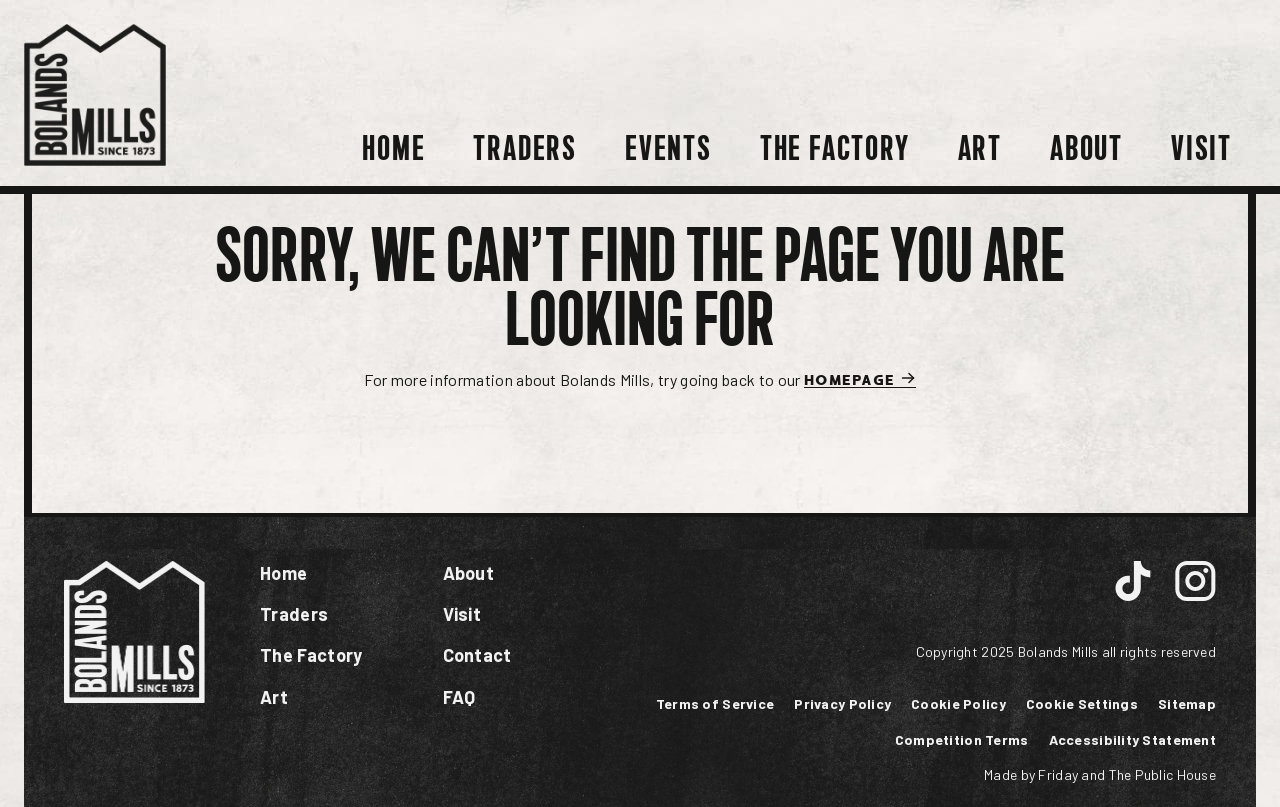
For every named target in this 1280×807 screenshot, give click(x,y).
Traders (525, 149)
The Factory (835, 149)
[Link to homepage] (95, 93)
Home (393, 149)
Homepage (860, 378)
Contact (477, 655)
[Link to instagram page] (1133, 583)
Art (980, 149)
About (1086, 149)
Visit (1201, 149)
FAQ (459, 697)
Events (668, 149)
